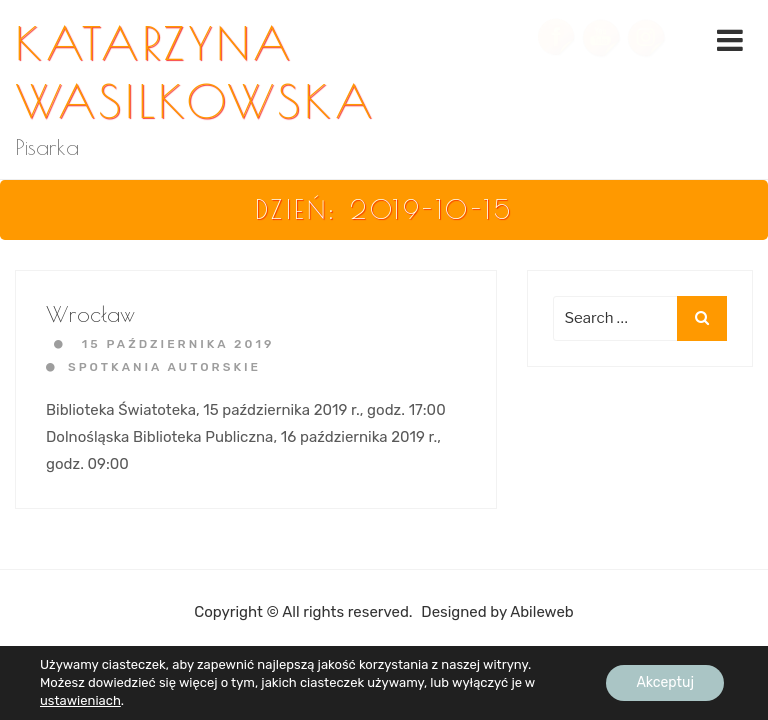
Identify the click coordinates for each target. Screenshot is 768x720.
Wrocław (90, 314)
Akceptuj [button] (665, 682)
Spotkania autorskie (164, 367)
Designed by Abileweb (497, 612)
